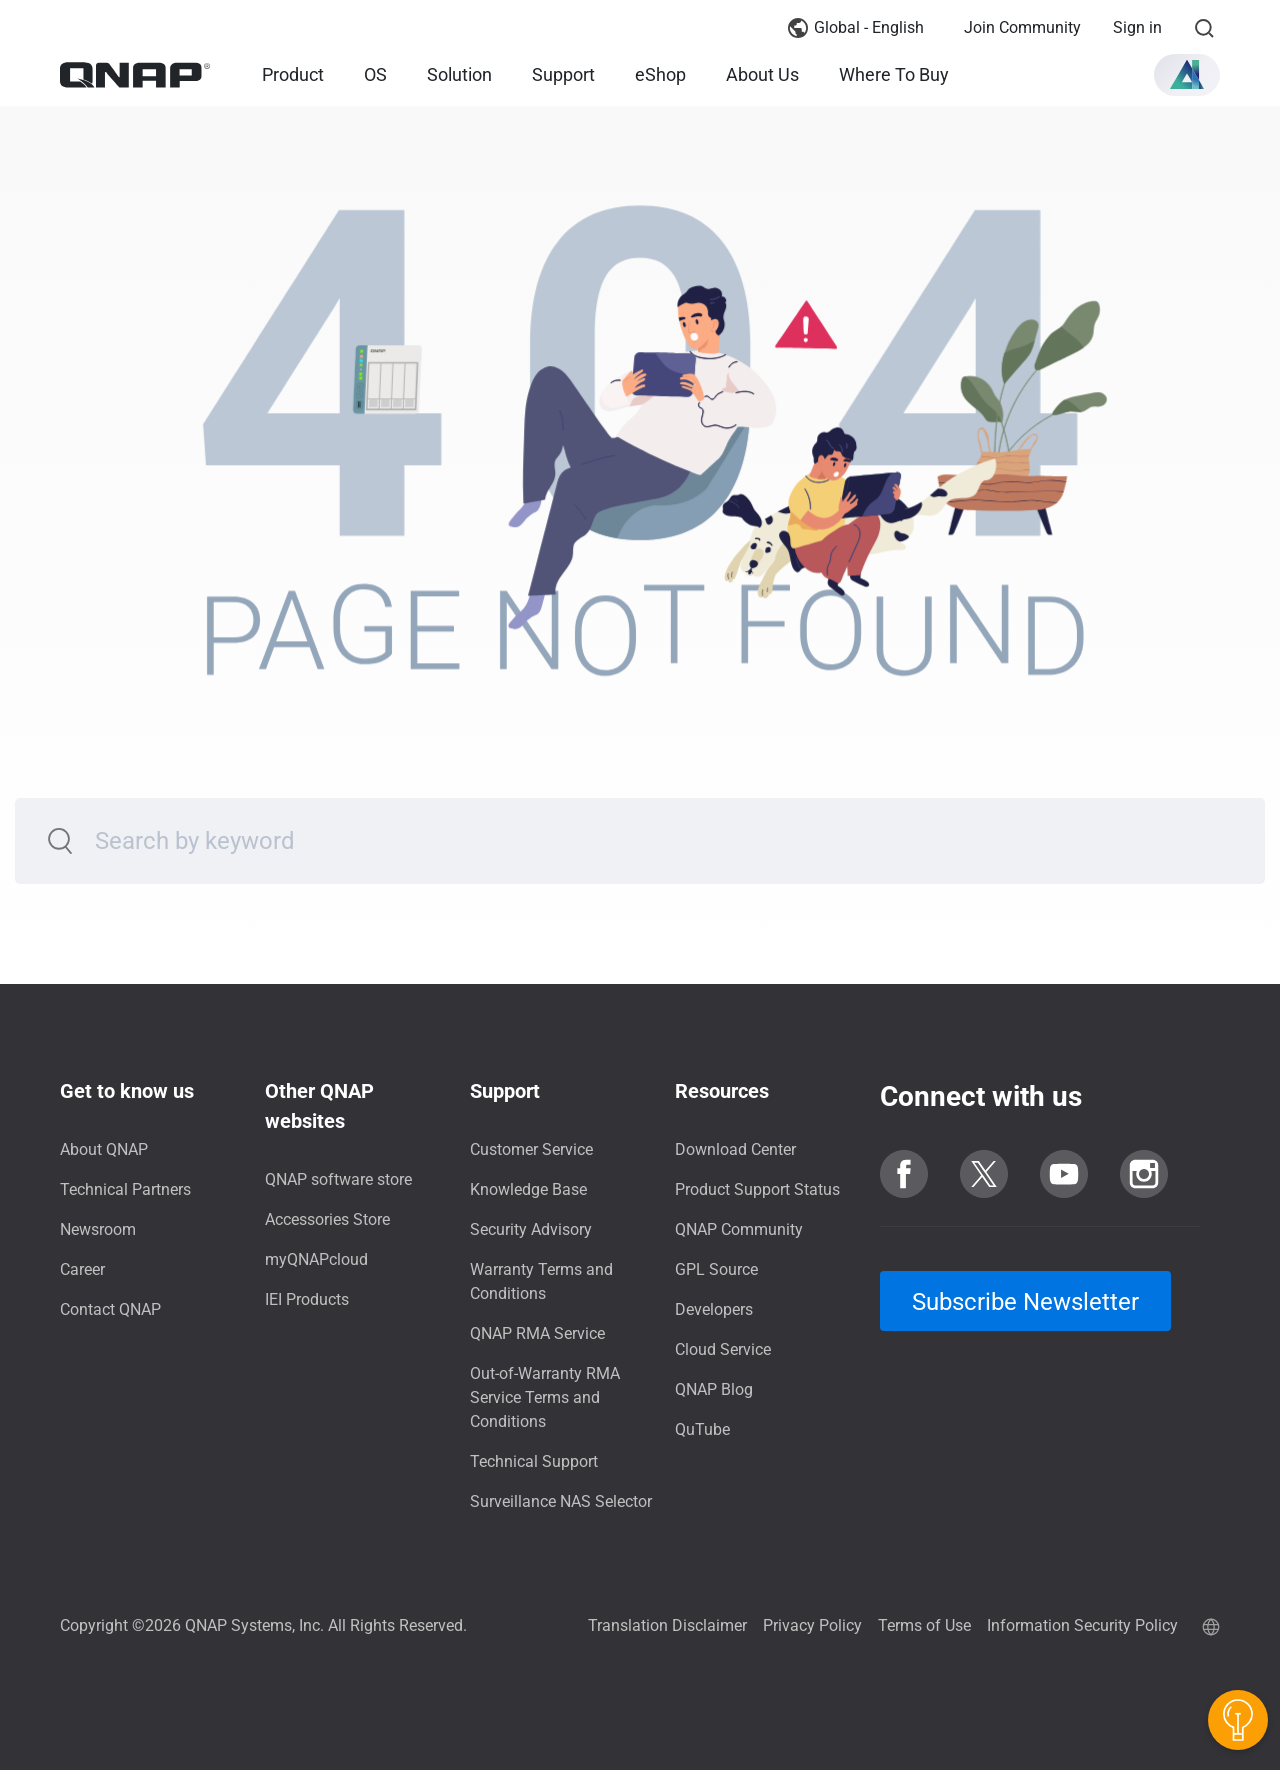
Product (293, 74)
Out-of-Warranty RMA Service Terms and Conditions (545, 1397)
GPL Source (716, 1269)
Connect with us (981, 1096)
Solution (459, 74)
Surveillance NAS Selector (561, 1501)
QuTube (702, 1429)
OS (375, 74)
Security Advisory (531, 1229)
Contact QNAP (110, 1309)
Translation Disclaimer (667, 1625)
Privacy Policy (812, 1625)
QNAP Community (739, 1229)
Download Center (735, 1149)
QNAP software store (338, 1179)
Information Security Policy (1082, 1625)
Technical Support (534, 1461)
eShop (660, 74)
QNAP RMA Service (537, 1333)
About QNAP (104, 1149)
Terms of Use (924, 1625)
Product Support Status (757, 1189)
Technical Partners (125, 1189)
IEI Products (307, 1299)
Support (563, 74)
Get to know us (127, 1091)
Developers (714, 1309)
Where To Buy (894, 74)
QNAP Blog (714, 1389)
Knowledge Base (528, 1189)
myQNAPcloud (316, 1259)
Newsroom (98, 1229)
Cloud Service (723, 1349)
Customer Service (531, 1149)
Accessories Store (327, 1219)
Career (82, 1269)
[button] (1187, 75)
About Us (762, 74)
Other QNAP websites (319, 1106)
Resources (722, 1091)
